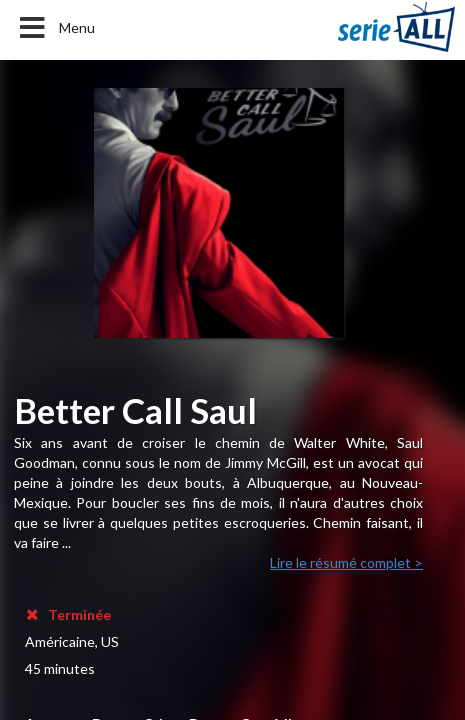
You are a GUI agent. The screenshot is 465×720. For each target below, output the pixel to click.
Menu (55, 28)
